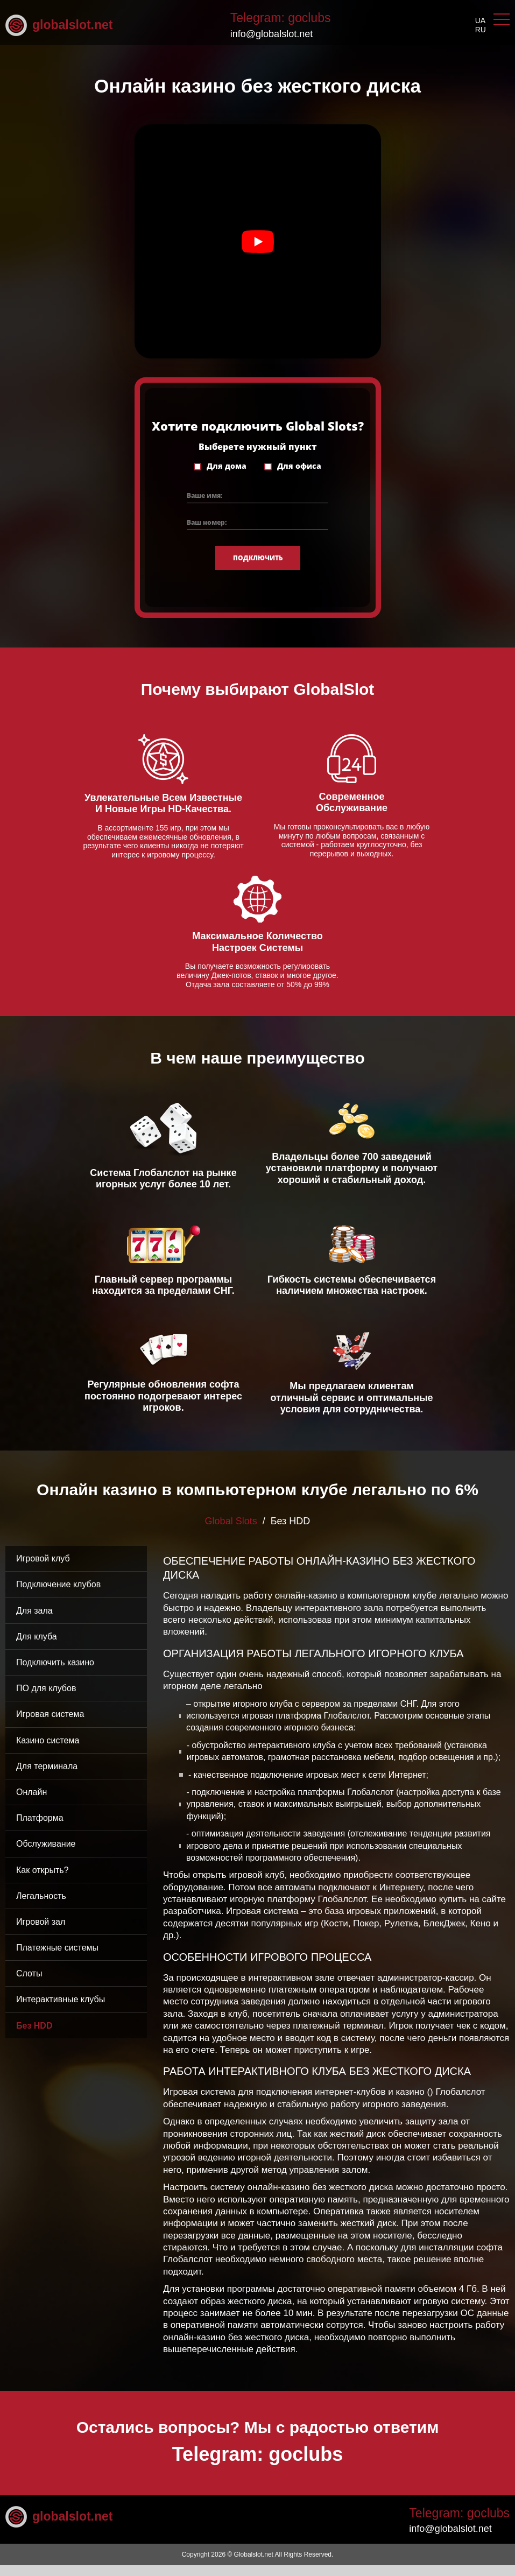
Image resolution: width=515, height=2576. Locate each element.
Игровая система (50, 1725)
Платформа (40, 1828)
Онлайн (31, 1802)
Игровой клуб (43, 1569)
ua (480, 20)
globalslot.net (59, 25)
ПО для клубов (46, 1699)
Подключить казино (55, 1673)
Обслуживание (45, 1855)
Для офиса (299, 477)
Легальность (41, 1906)
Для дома (226, 477)
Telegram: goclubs (280, 18)
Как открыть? (42, 1880)
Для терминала (46, 1777)
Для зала (34, 1621)
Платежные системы (57, 1958)
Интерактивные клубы (60, 2010)
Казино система (47, 1751)
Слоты (29, 1984)
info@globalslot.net (271, 34)
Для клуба (36, 1647)
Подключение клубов (58, 1595)
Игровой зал (40, 1932)
